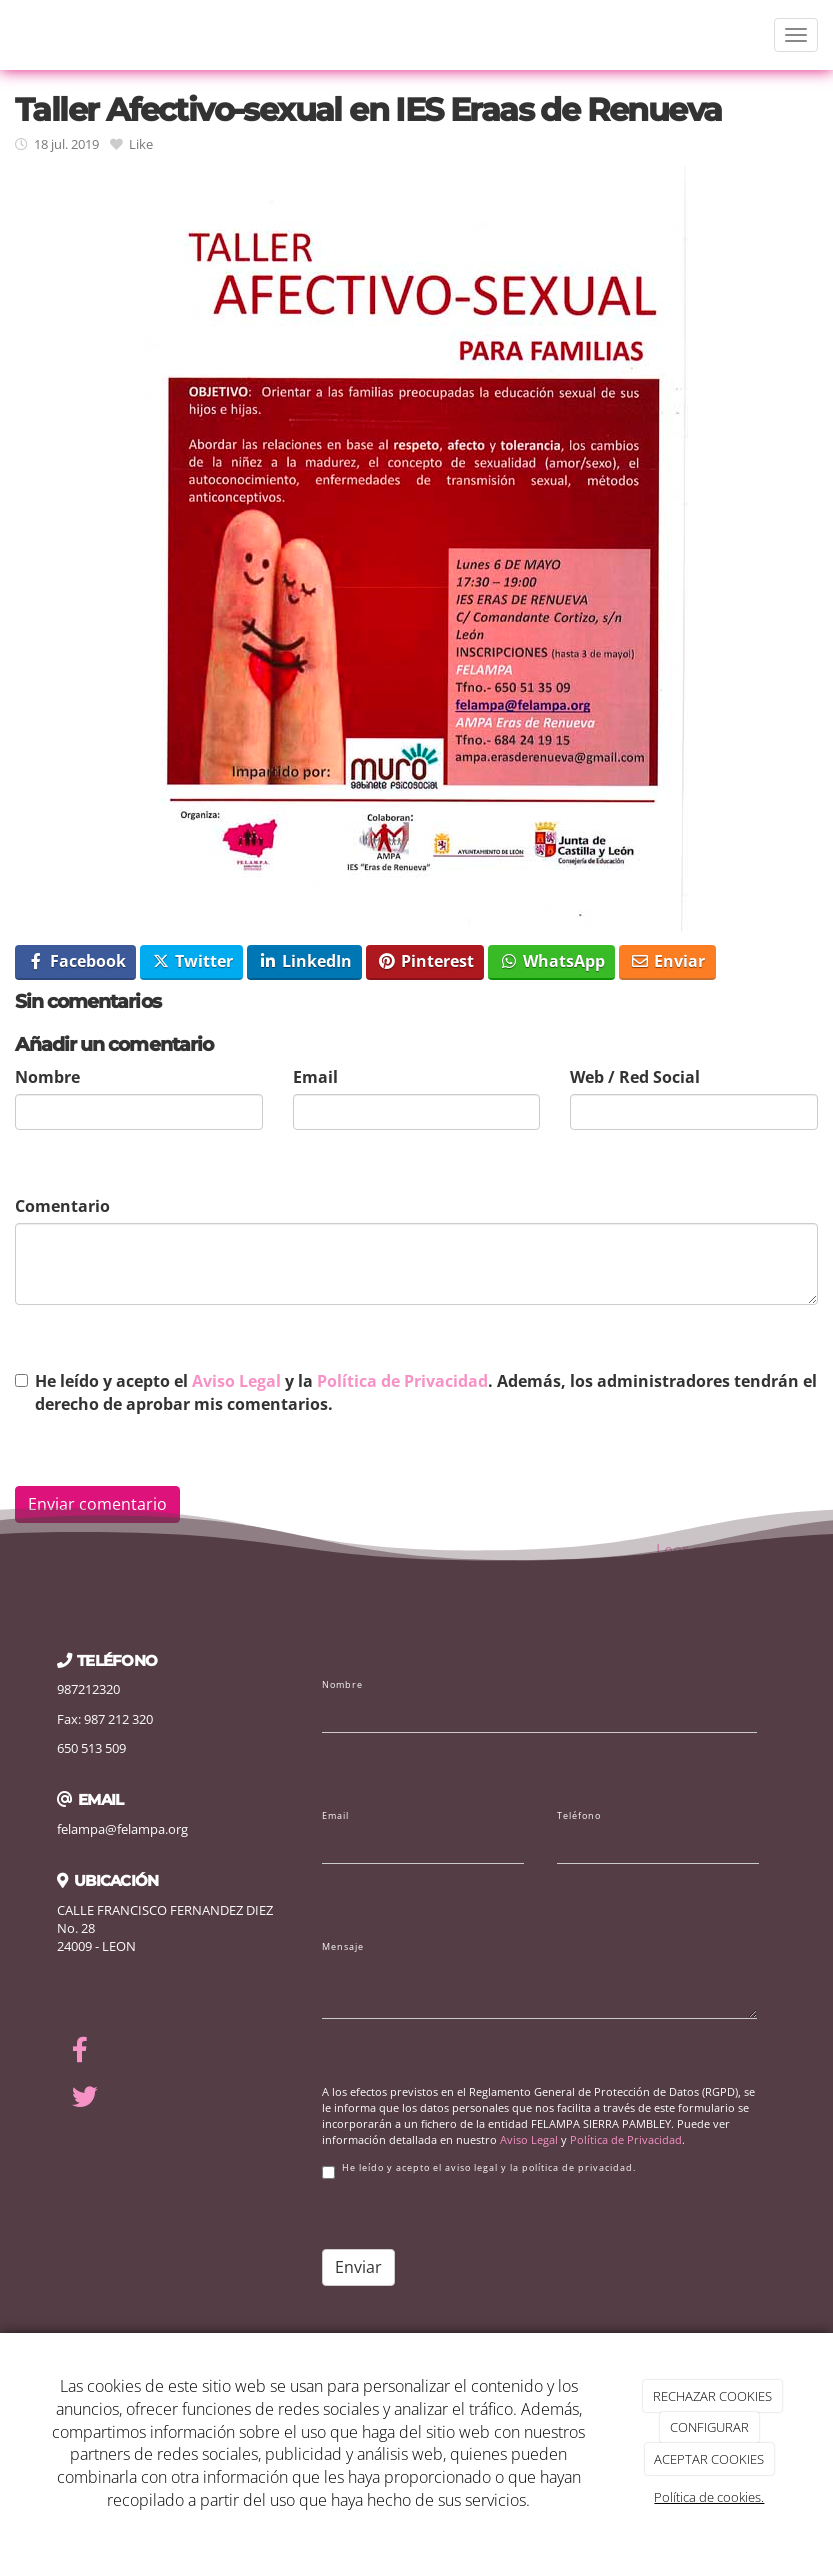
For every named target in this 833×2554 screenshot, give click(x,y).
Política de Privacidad (402, 1381)
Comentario (62, 1206)
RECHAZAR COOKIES (712, 2396)
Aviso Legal (236, 1381)
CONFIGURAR (709, 2427)
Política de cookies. (709, 2497)
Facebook (76, 961)
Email (315, 1077)
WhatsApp (552, 961)
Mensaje (343, 1947)
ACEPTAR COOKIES (709, 2459)
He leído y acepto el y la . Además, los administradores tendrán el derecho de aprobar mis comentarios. (426, 1392)
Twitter (192, 961)
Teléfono (579, 1816)
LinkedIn (305, 961)
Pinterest (425, 961)
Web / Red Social (635, 1077)
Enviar (667, 961)
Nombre (47, 1077)
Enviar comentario (97, 1504)
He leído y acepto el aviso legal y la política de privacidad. (479, 2170)
